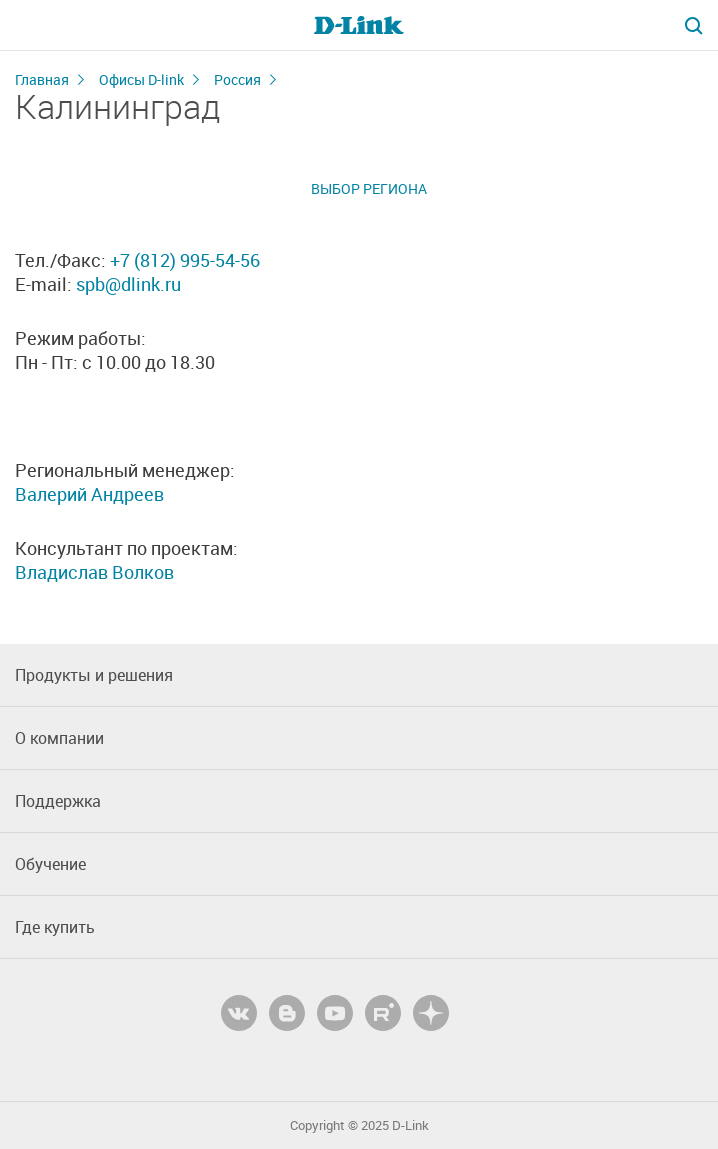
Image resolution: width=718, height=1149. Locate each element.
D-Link (410, 1125)
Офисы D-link (141, 79)
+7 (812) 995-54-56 (185, 260)
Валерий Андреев (89, 494)
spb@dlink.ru (128, 284)
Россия (237, 79)
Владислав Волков (94, 572)
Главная (42, 79)
